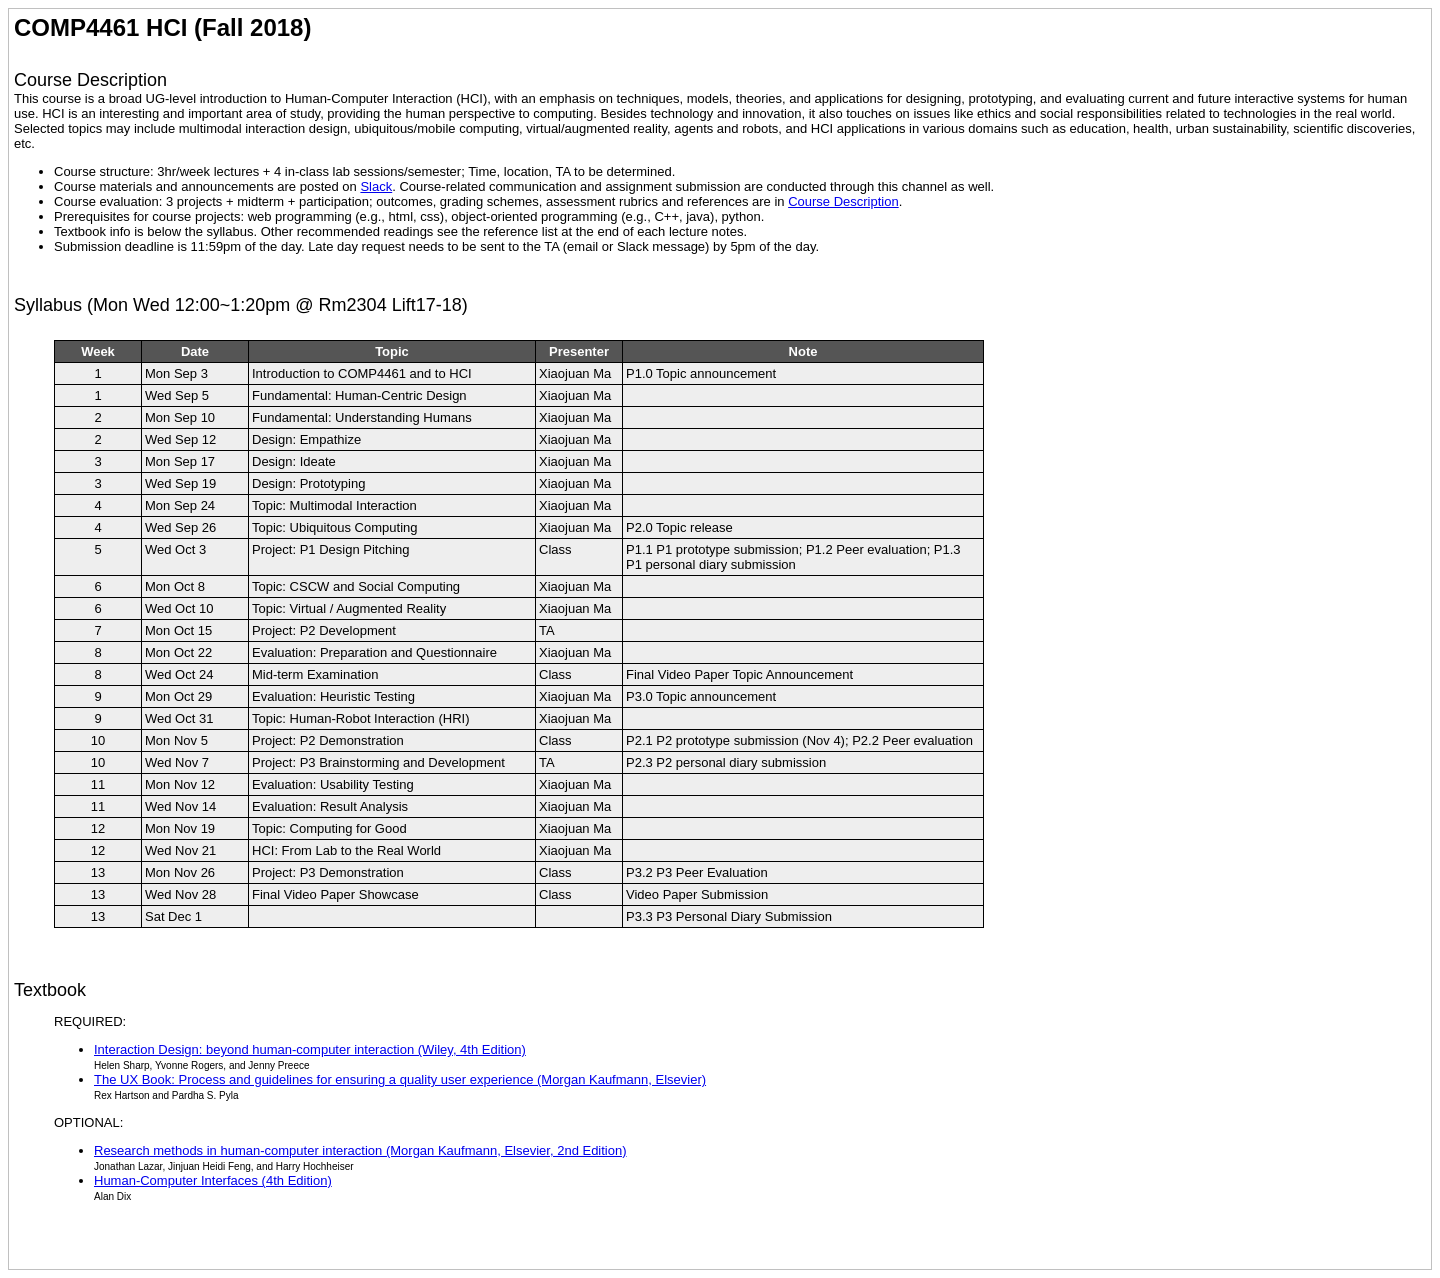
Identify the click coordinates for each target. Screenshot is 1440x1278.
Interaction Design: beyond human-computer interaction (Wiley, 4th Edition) (310, 1049)
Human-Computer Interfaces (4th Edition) (213, 1180)
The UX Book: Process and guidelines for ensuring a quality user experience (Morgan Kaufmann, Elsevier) (400, 1079)
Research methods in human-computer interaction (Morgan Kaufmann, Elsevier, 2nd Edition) (360, 1150)
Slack (376, 186)
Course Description (843, 201)
